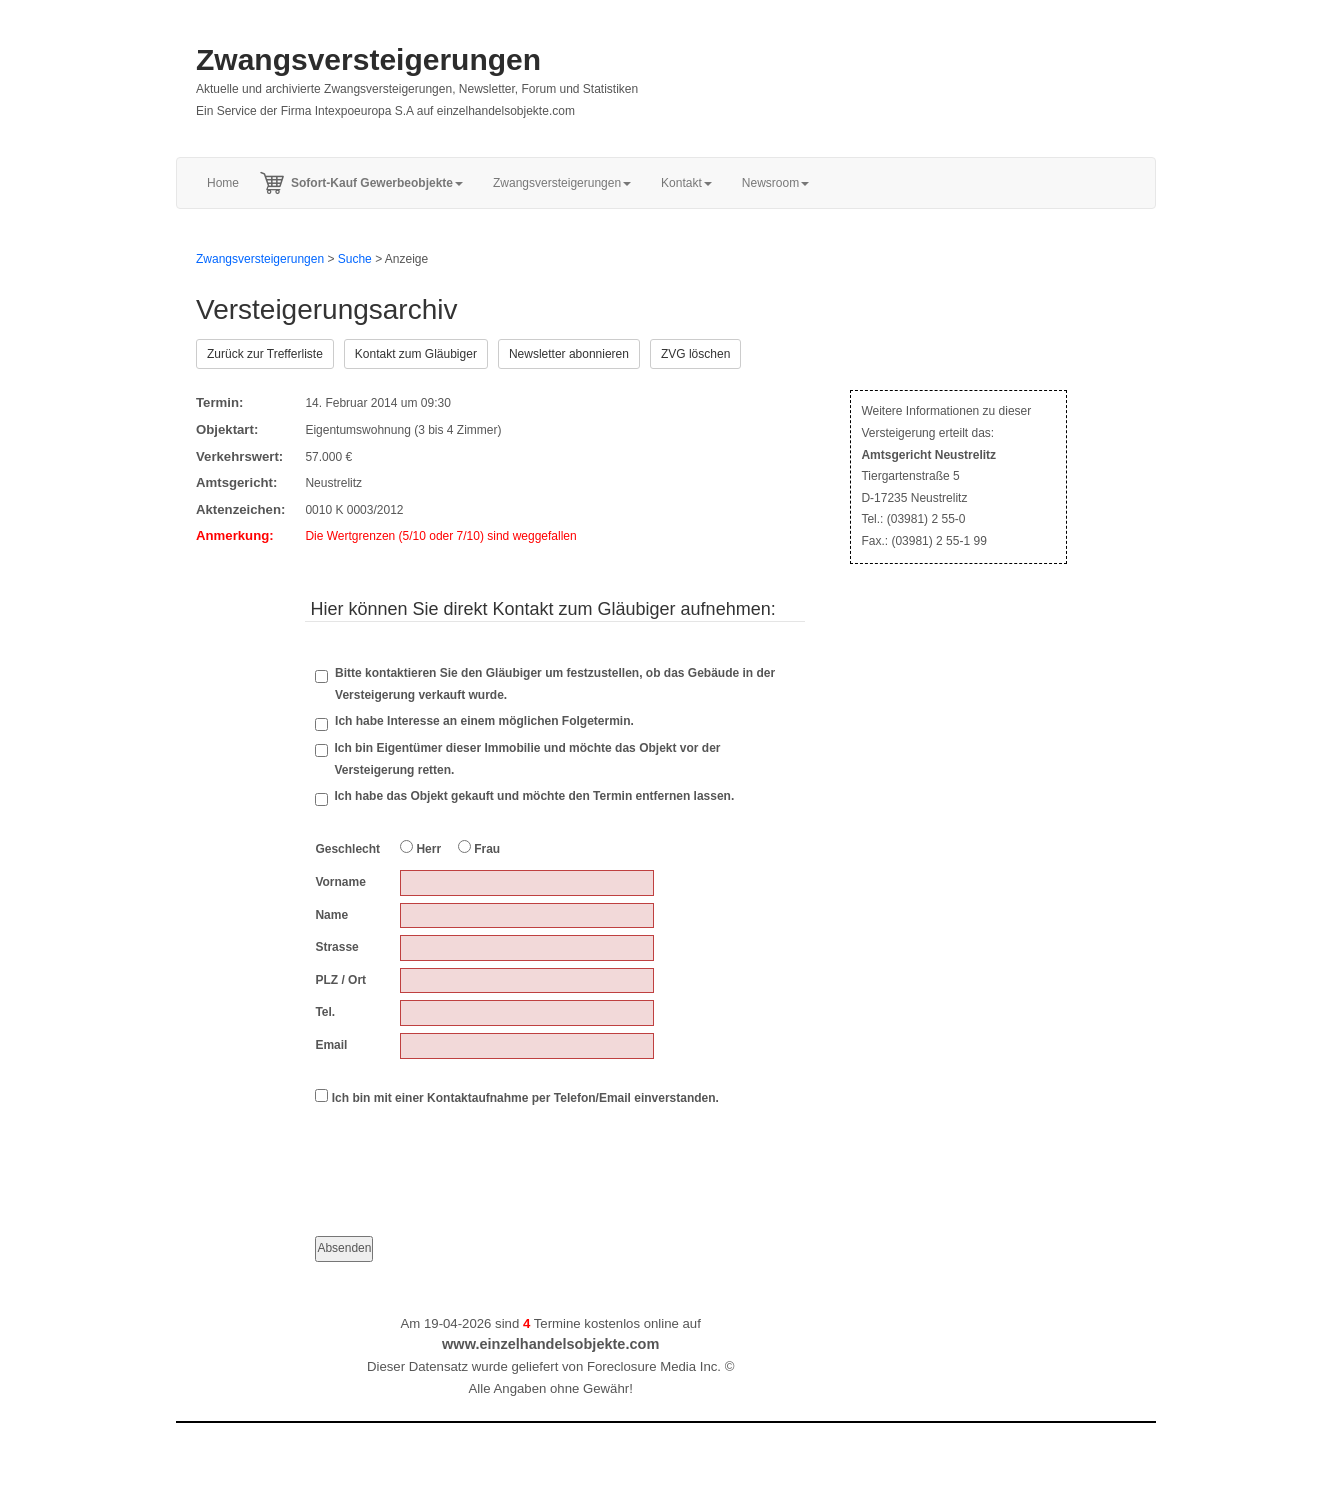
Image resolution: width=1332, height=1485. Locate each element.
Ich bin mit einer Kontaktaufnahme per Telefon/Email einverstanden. (517, 1097)
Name (331, 915)
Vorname (340, 882)
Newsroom (775, 183)
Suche (355, 259)
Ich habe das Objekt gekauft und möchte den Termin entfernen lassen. (534, 796)
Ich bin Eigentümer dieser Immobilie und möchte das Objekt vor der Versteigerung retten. (527, 759)
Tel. (325, 1012)
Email (331, 1045)
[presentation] (467, 1154)
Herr (420, 848)
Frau (479, 848)
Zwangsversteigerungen (368, 59)
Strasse (336, 947)
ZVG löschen (695, 354)
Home (223, 183)
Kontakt (686, 183)
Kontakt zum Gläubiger (416, 354)
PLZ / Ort (340, 980)
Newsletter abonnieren (569, 354)
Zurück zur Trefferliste (265, 354)
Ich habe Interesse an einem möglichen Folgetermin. (474, 722)
